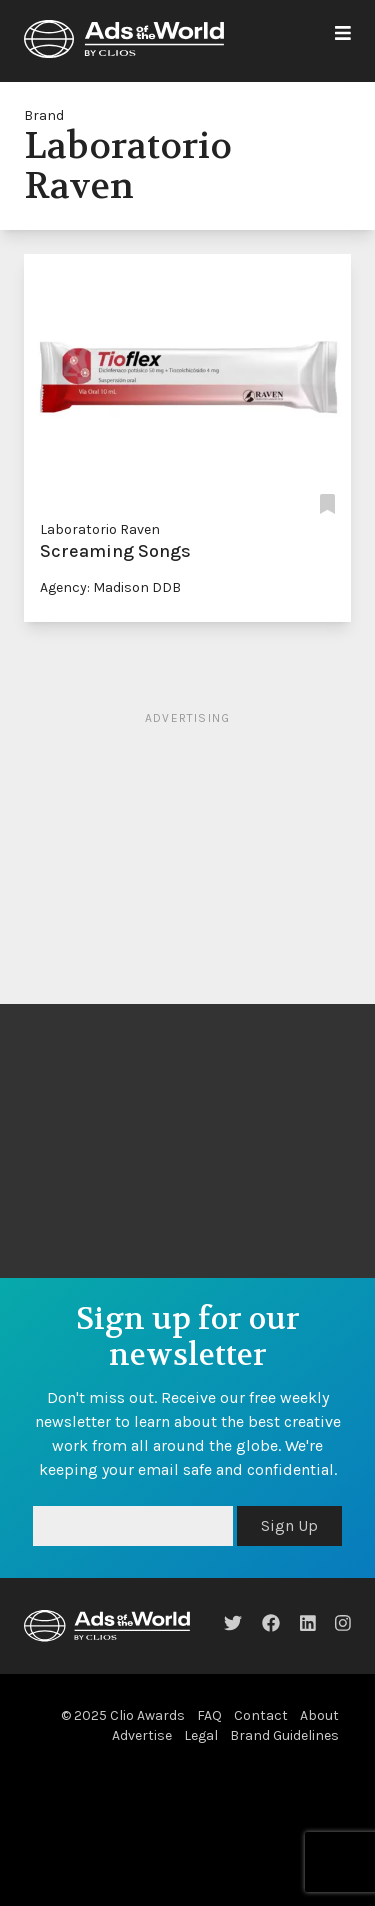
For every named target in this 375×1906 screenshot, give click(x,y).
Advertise (142, 1735)
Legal (201, 1735)
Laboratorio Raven (100, 529)
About (319, 1715)
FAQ (209, 1715)
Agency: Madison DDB (110, 587)
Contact (261, 1715)
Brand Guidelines (284, 1735)
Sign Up (289, 1525)
